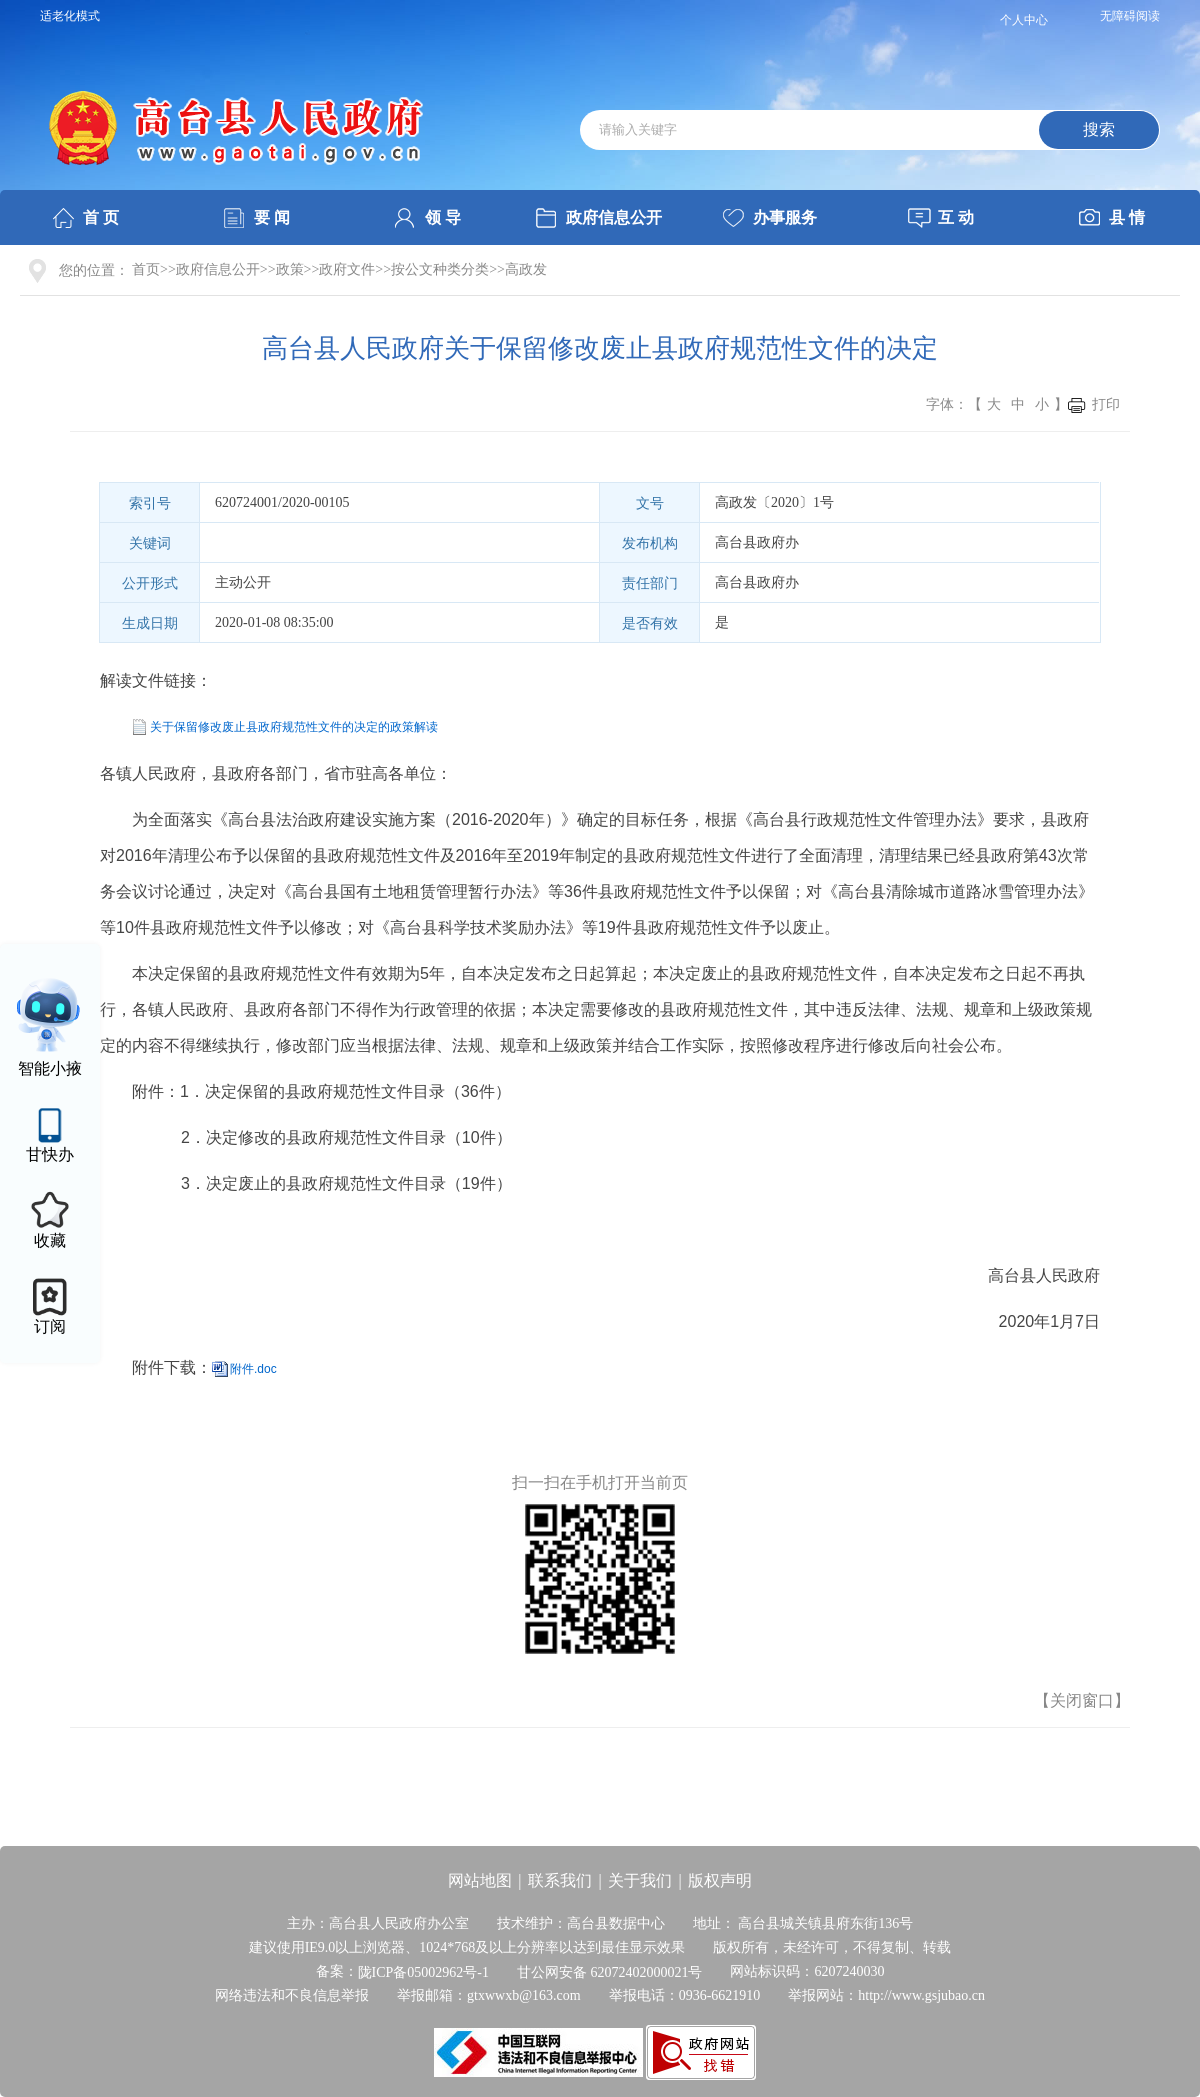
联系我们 (560, 1880)
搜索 (1099, 129)
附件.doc (253, 1369)
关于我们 (640, 1880)
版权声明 (720, 1880)
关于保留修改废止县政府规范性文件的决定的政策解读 (294, 727)
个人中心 (1024, 20)
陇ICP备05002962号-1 (423, 1971)
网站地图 (480, 1880)
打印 (1106, 404)
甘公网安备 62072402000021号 (610, 1971)
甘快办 (50, 1154)
